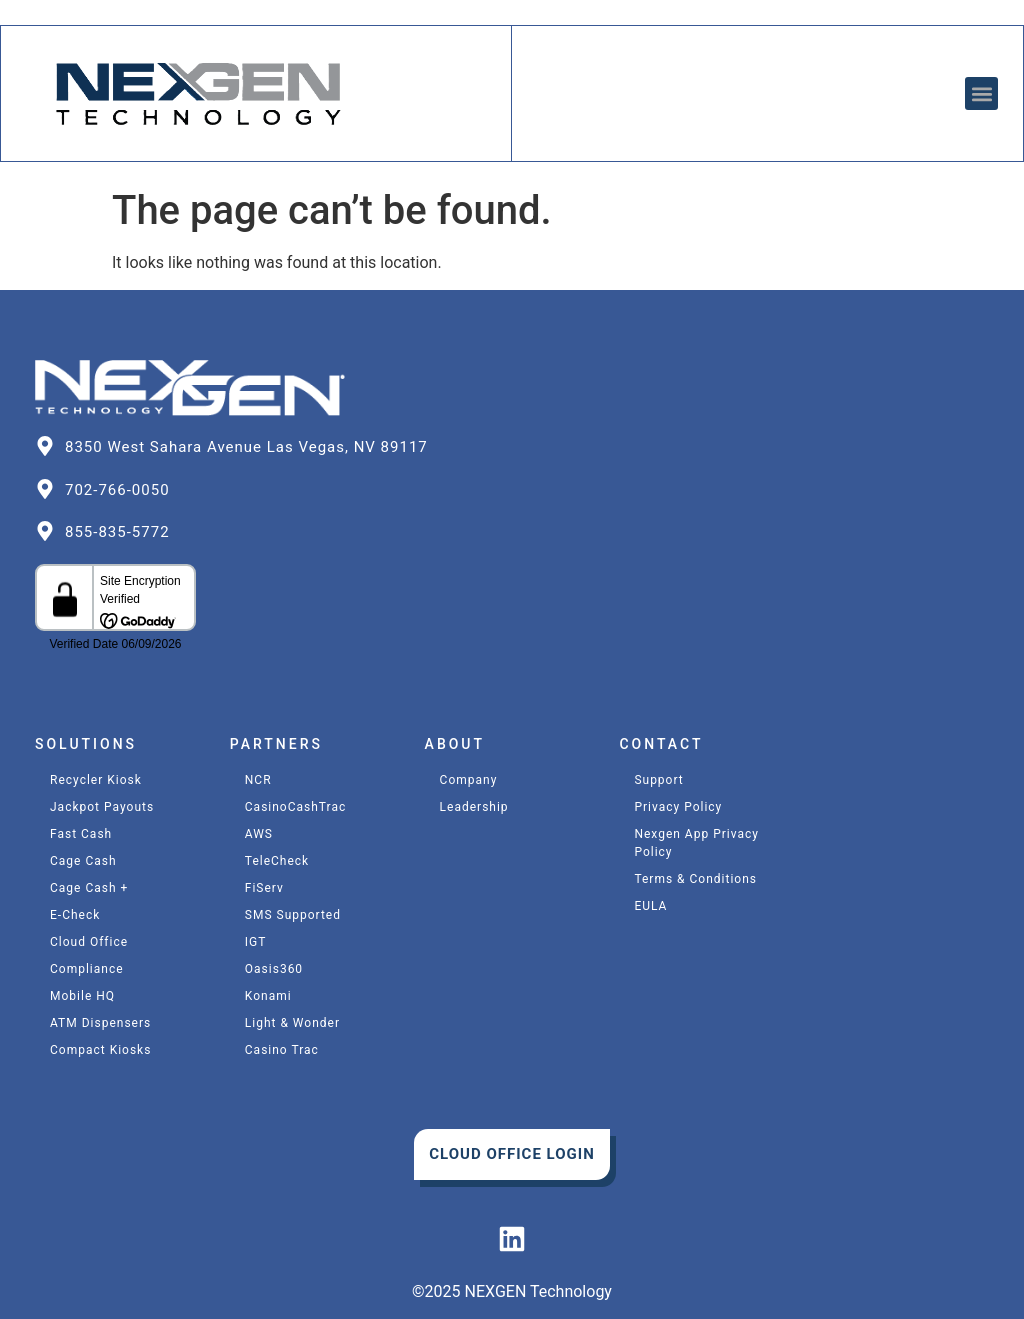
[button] (981, 93)
